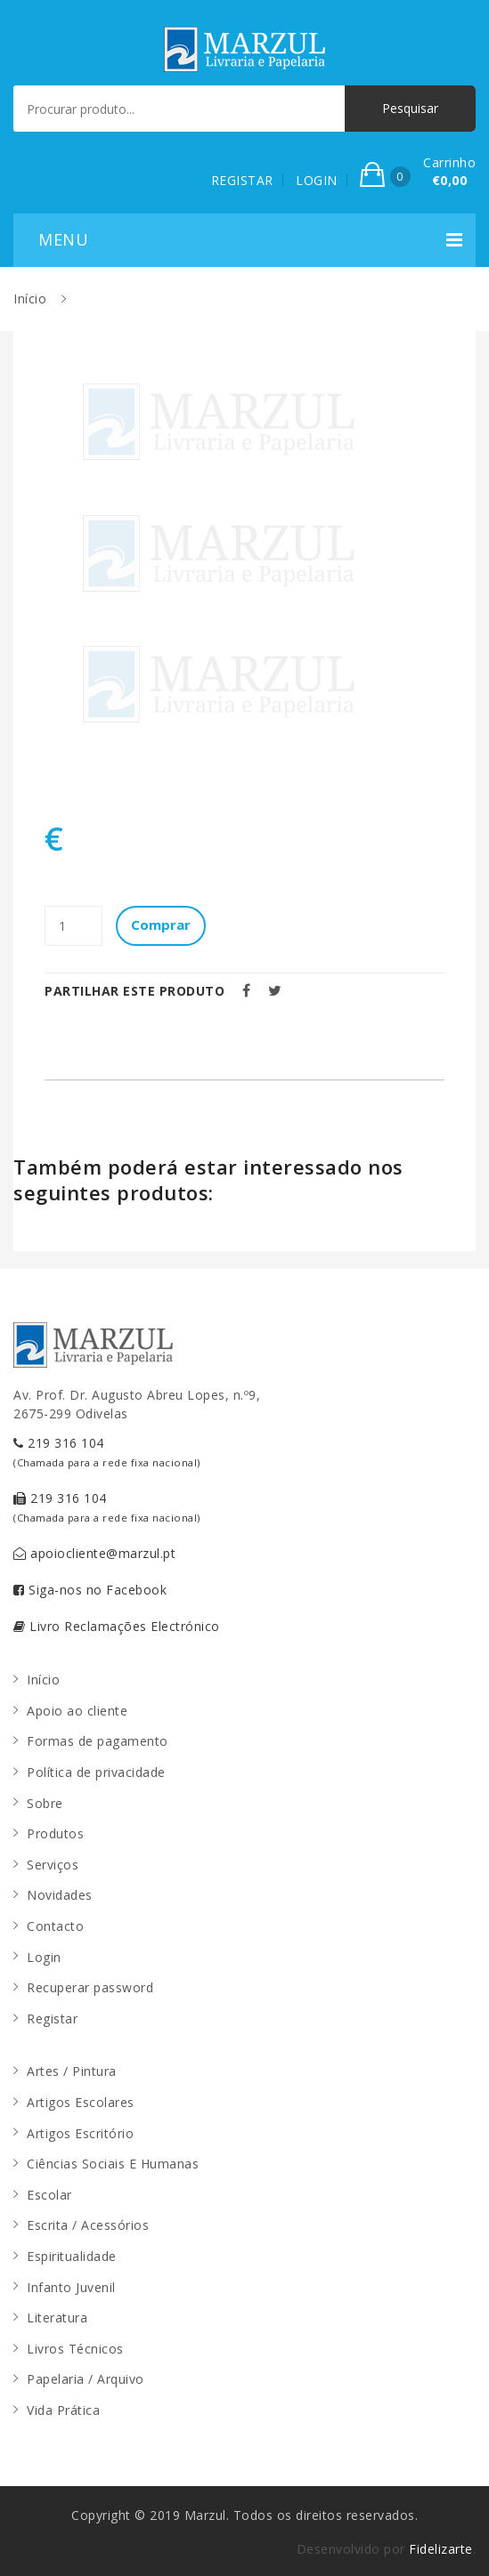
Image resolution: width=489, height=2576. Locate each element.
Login (44, 1957)
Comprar (161, 924)
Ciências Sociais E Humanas (113, 2163)
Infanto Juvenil (71, 2287)
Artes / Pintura (72, 2071)
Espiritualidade (72, 2256)
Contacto (55, 1926)
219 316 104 (106, 1451)
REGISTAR (242, 180)
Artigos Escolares (80, 2102)
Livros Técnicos (75, 2348)
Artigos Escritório (80, 2133)
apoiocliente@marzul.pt (94, 1553)
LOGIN (317, 180)
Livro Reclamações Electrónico (116, 1626)
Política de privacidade (96, 1772)
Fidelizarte (441, 2548)
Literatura (57, 2317)
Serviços (52, 1864)
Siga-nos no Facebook (90, 1589)
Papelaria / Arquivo (85, 2378)
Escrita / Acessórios (88, 2225)
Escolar (49, 2194)
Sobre (45, 1803)
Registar (52, 2018)
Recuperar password (90, 1987)
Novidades (60, 1894)
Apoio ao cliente (77, 1710)
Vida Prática (63, 2410)
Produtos (55, 1833)
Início (29, 298)
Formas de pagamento (97, 1740)
